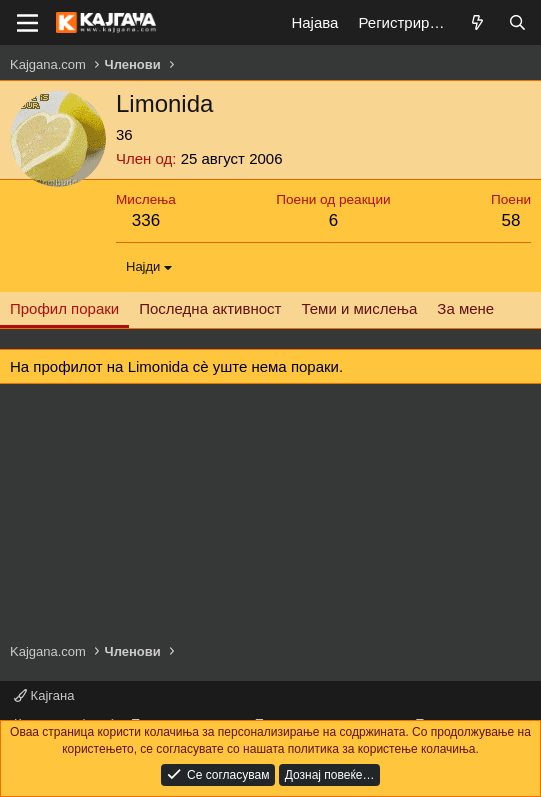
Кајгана (44, 695)
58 (511, 220)
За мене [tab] (465, 308)
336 (146, 220)
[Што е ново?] (477, 22)
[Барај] (517, 22)
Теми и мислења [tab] (359, 308)
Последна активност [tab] (210, 308)
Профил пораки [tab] (64, 308)
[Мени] (27, 23)
